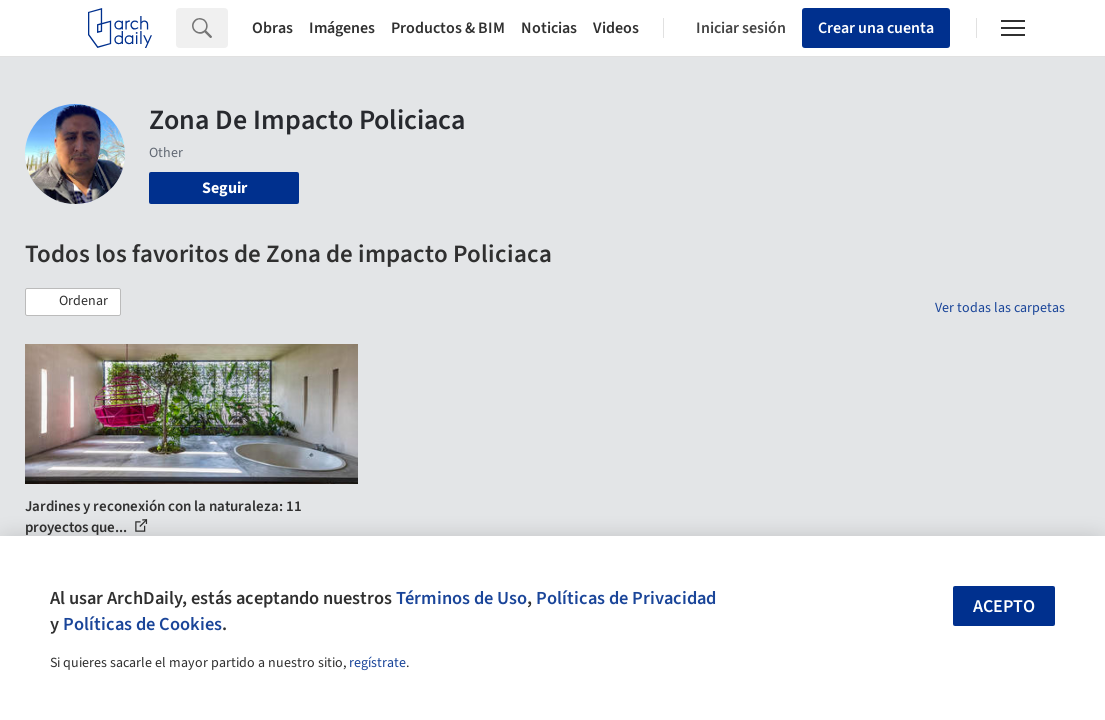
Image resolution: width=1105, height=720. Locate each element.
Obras (272, 28)
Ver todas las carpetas (1000, 308)
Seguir (224, 188)
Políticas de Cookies (142, 624)
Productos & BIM (448, 28)
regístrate (377, 663)
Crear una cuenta (876, 28)
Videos (616, 28)
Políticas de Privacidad (626, 598)
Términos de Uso (461, 598)
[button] (73, 302)
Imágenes (342, 28)
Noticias (549, 28)
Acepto (1004, 606)
